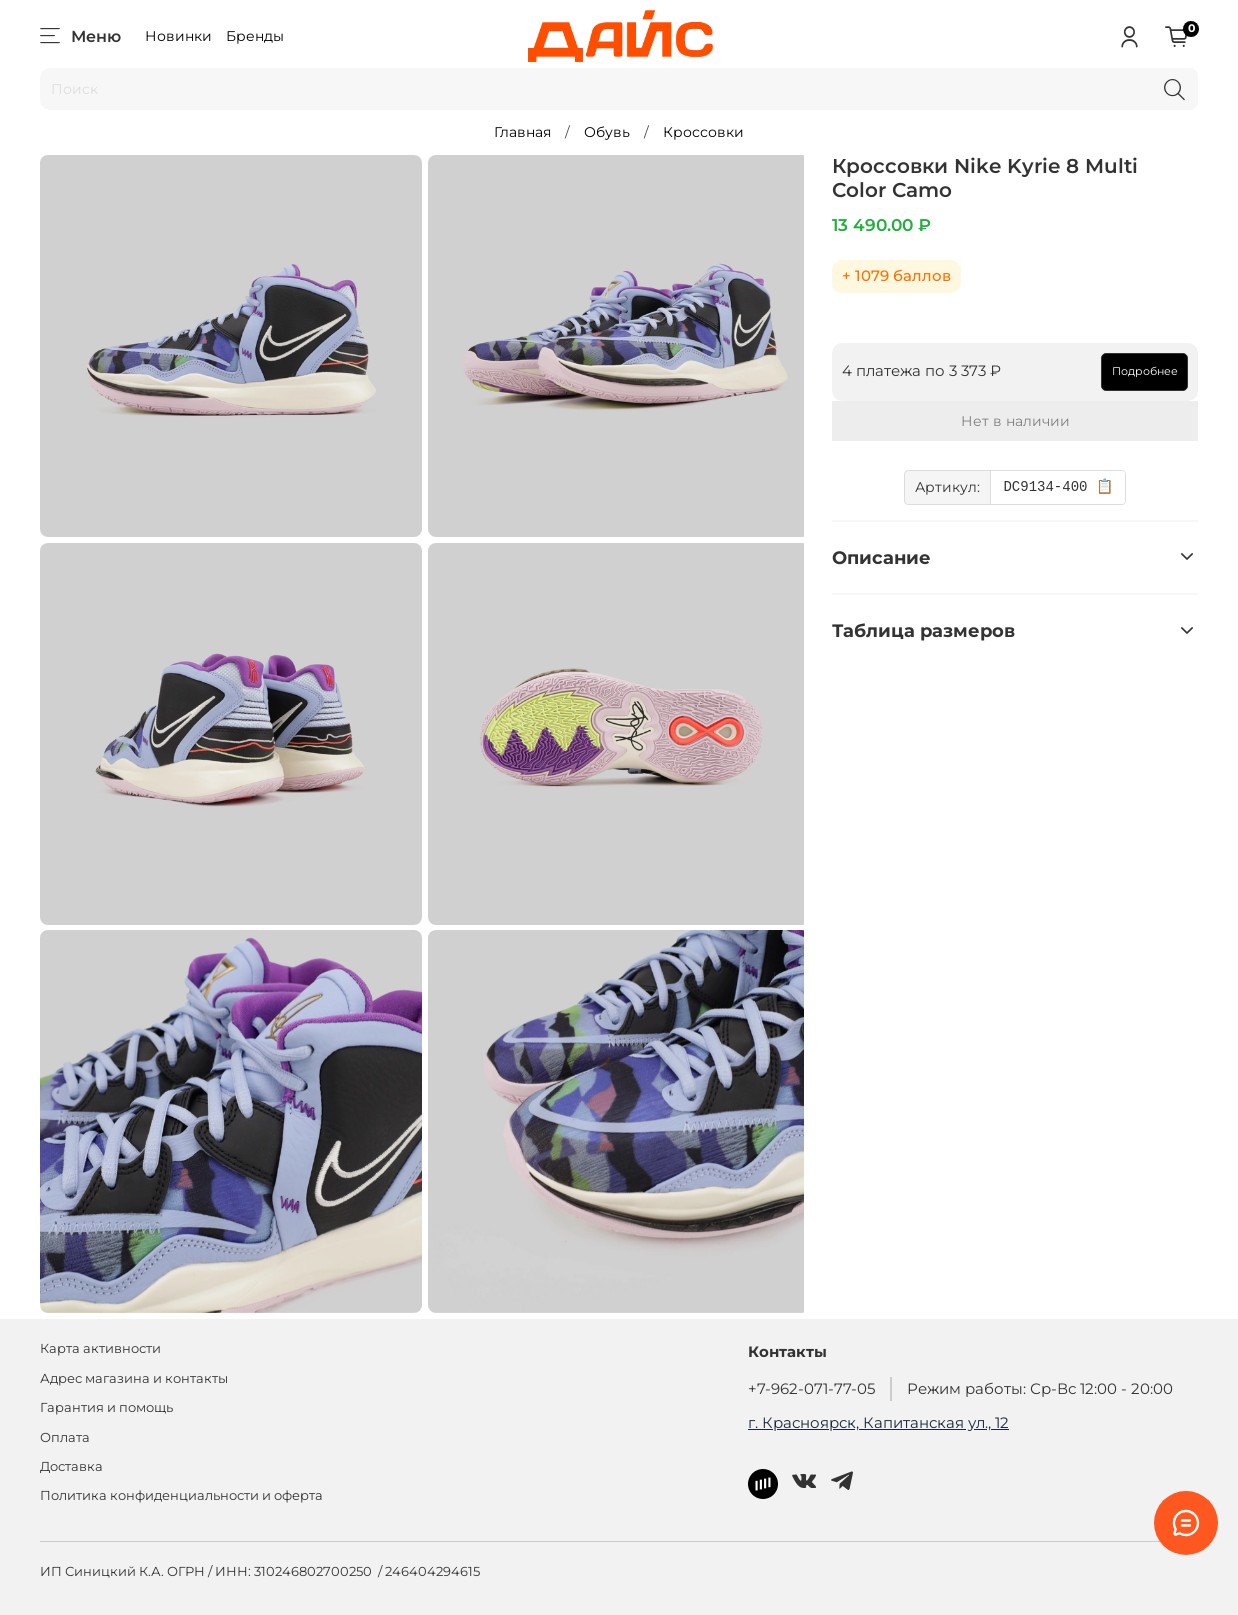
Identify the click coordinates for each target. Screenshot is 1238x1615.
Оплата (65, 1437)
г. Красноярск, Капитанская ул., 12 (878, 1422)
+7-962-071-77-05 (811, 1388)
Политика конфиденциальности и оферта (181, 1495)
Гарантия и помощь (106, 1407)
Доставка (71, 1466)
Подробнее (1145, 371)
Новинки (178, 36)
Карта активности (100, 1348)
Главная (522, 132)
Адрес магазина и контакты (134, 1378)
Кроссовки (703, 132)
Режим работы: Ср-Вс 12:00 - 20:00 (1040, 1388)
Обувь (607, 132)
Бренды (255, 36)
